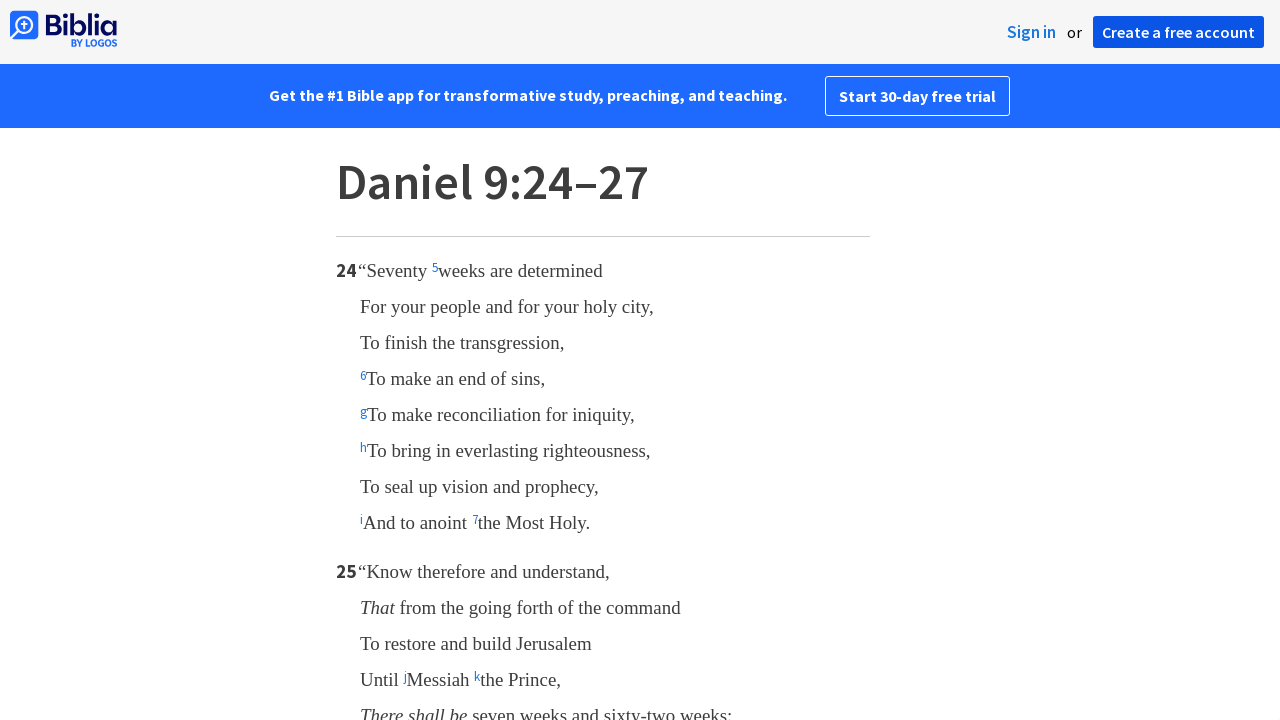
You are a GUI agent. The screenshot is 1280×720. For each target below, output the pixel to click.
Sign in (1031, 32)
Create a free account (1178, 32)
